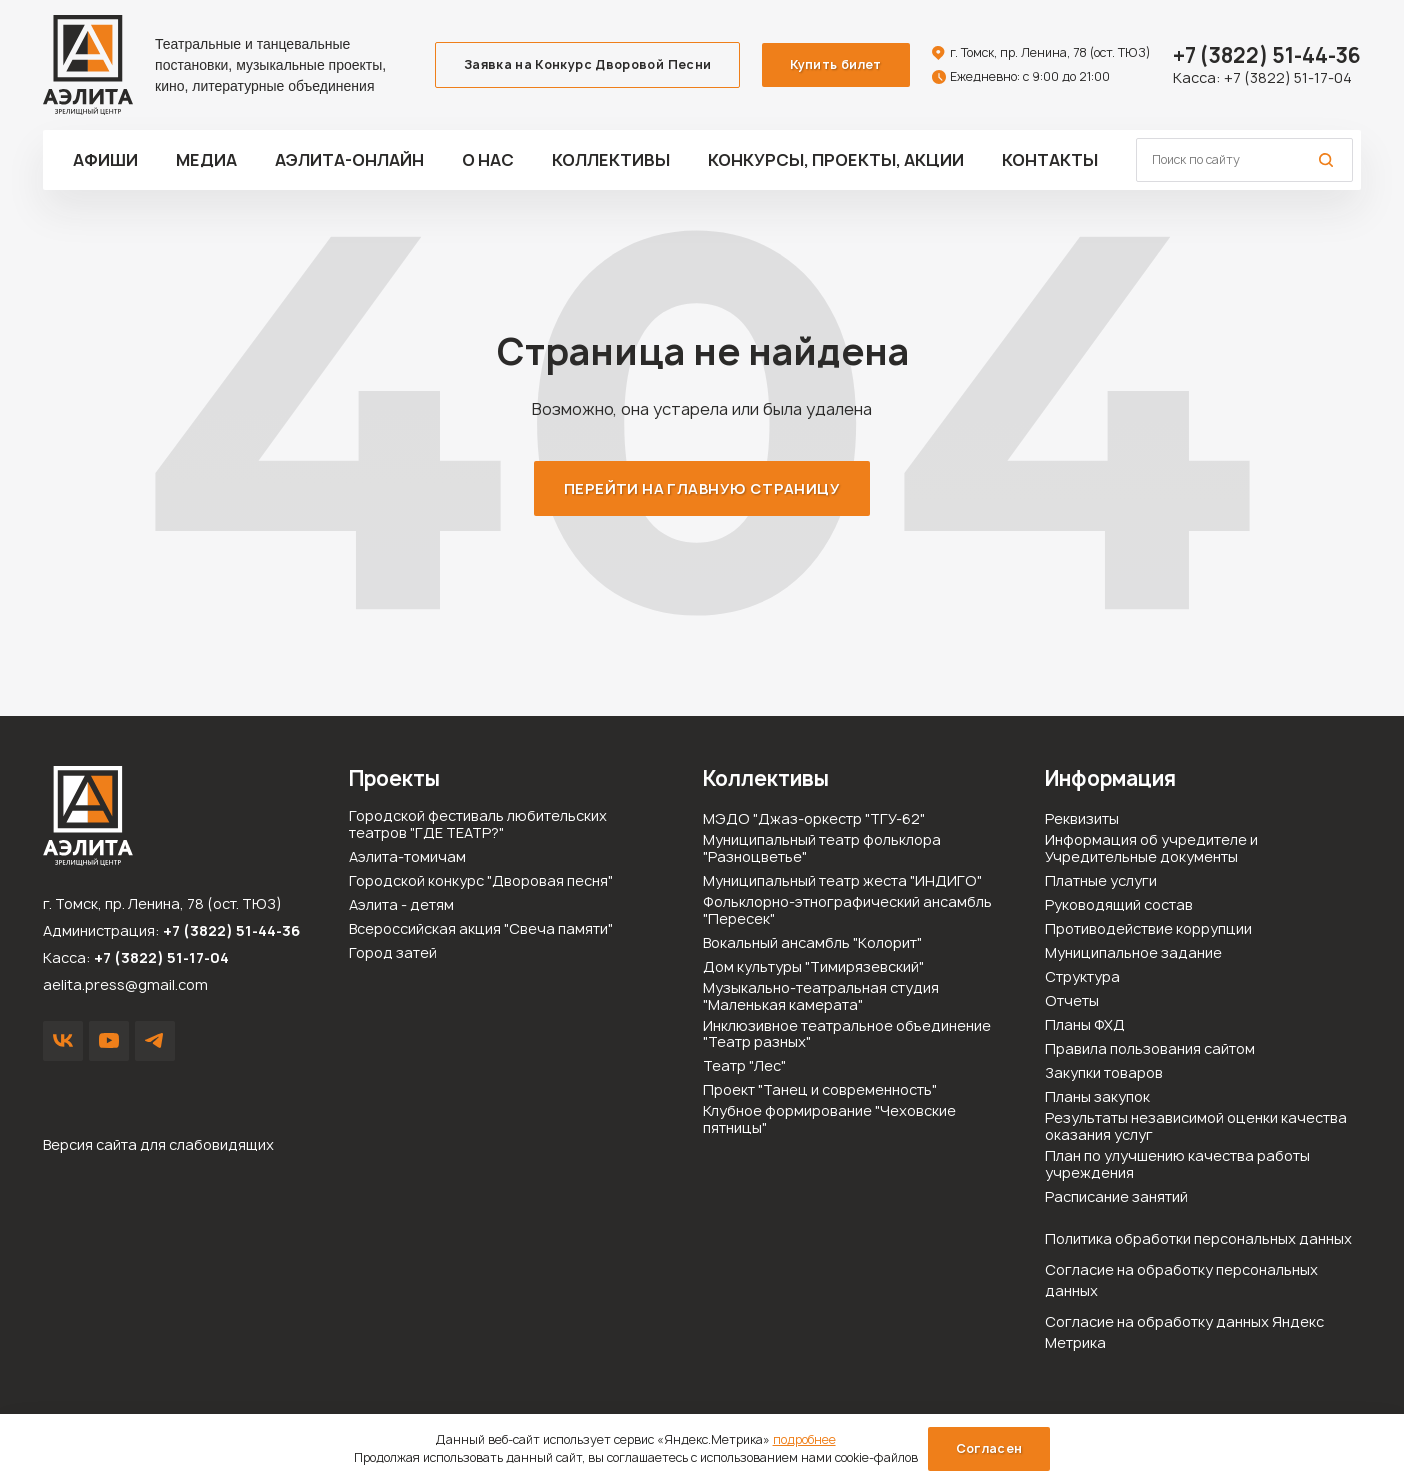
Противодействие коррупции (1148, 929)
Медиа (206, 160)
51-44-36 (1267, 55)
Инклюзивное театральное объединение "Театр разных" (847, 1035)
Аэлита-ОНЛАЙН (349, 160)
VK (63, 1041)
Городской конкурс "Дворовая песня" (481, 881)
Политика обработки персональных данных (1198, 1238)
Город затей (393, 953)
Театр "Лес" (744, 1066)
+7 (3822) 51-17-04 (1288, 77)
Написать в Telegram (155, 1041)
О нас (488, 160)
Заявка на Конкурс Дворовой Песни (588, 64)
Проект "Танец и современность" (820, 1090)
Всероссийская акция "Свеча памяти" (481, 929)
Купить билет (835, 64)
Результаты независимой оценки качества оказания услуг (1196, 1127)
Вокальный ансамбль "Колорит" (812, 943)
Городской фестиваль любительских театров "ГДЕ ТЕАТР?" (478, 825)
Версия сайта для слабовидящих (158, 1144)
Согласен (989, 1448)
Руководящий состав (1119, 905)
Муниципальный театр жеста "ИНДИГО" (842, 881)
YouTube (109, 1041)
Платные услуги (1101, 881)
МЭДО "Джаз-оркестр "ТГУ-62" (814, 819)
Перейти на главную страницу (702, 488)
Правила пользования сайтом (1150, 1049)
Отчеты (1072, 1001)
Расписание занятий (1116, 1197)
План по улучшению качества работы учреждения (1177, 1165)
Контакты (1050, 160)
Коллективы (611, 160)
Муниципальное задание (1133, 953)
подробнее (804, 1439)
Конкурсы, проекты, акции (836, 160)
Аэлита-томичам (407, 857)
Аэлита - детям (401, 905)
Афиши (105, 160)
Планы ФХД (1085, 1025)
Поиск (1326, 160)
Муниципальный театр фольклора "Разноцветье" (822, 849)
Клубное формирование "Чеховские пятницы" (829, 1120)
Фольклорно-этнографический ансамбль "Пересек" (847, 911)
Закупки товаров (1104, 1073)
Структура (1082, 977)
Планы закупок (1097, 1097)
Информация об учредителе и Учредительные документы (1151, 849)
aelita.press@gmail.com (125, 984)
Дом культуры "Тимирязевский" (813, 967)
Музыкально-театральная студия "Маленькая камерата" (821, 997)
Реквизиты (1082, 819)
